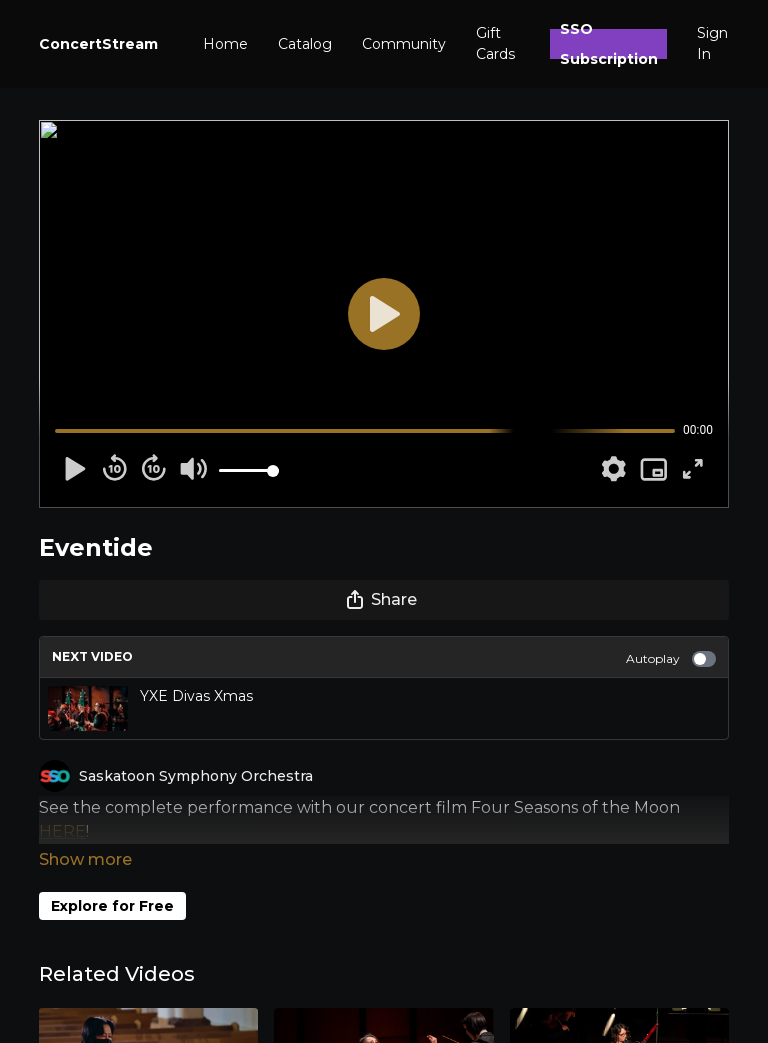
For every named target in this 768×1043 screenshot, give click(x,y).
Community (404, 44)
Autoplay (671, 659)
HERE (62, 831)
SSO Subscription (609, 44)
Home (225, 44)
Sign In (712, 43)
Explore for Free (112, 878)
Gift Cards (495, 43)
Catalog (305, 44)
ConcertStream (98, 44)
